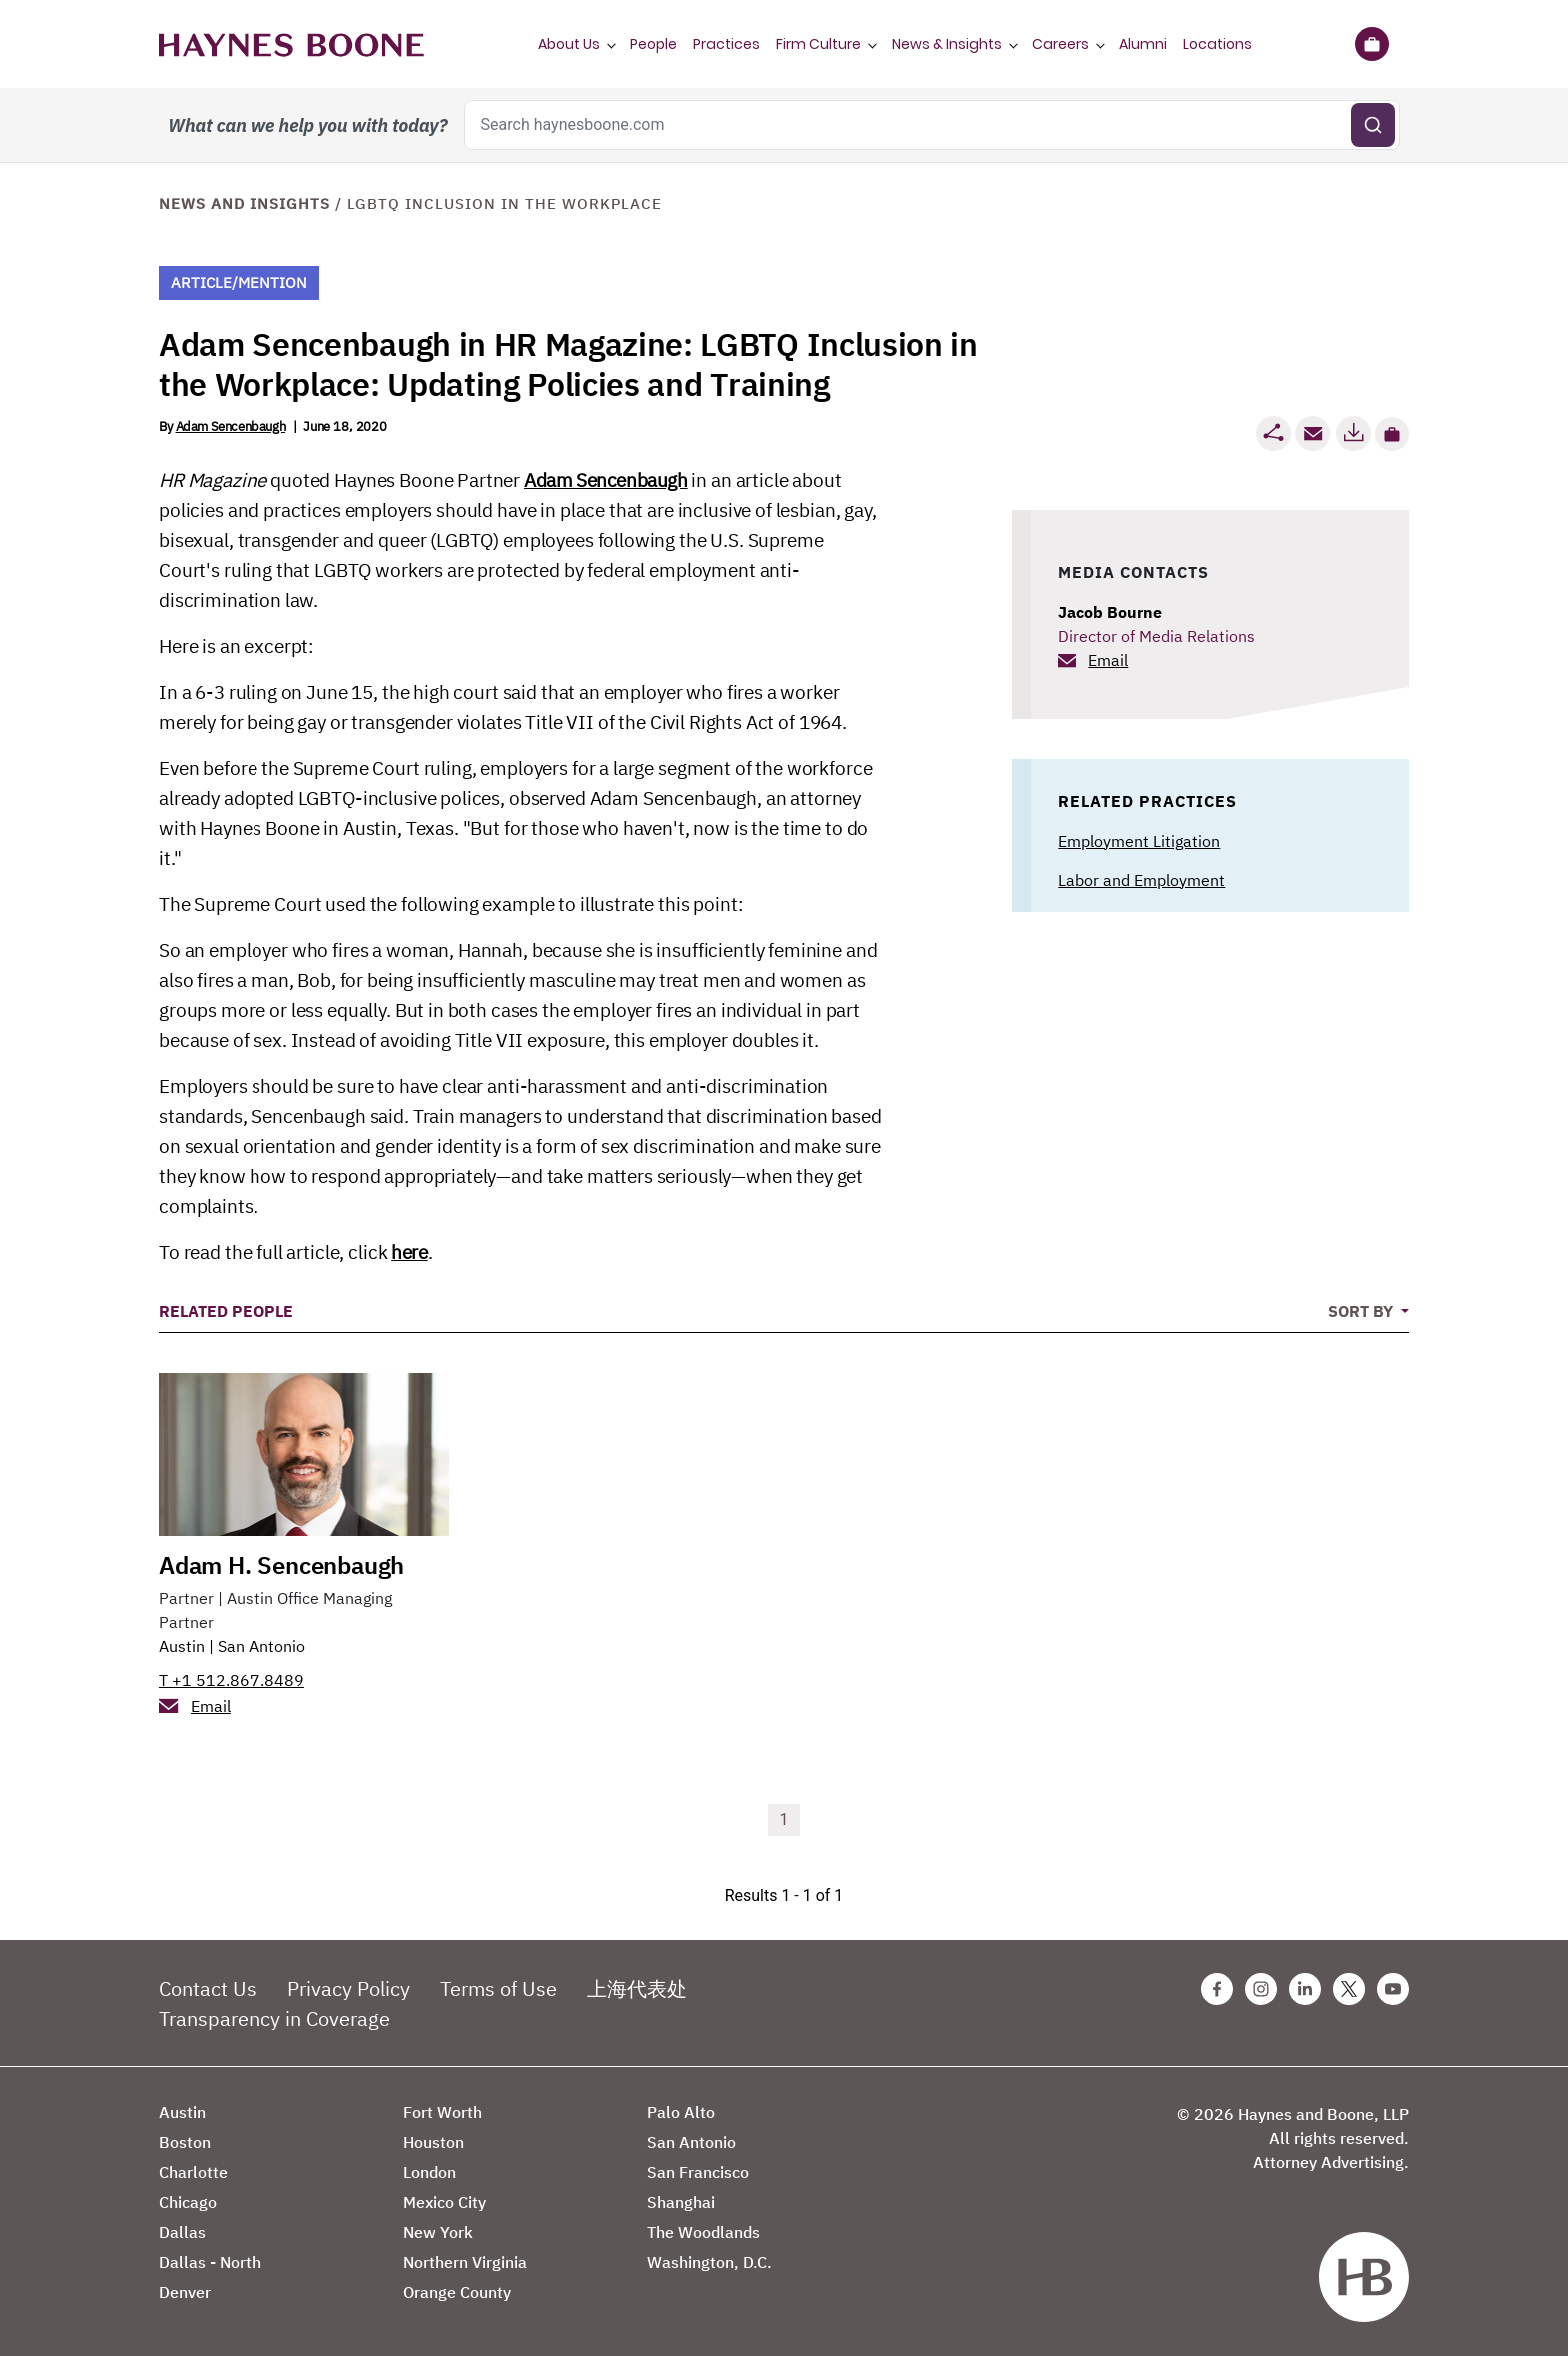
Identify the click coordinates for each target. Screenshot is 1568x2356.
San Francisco (698, 2172)
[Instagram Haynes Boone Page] (1261, 1989)
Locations (1217, 44)
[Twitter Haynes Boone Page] (1349, 1989)
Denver (185, 2292)
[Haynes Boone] (291, 44)
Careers (1060, 44)
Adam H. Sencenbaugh (281, 1565)
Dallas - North (210, 2262)
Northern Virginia (465, 2262)
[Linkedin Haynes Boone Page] (1305, 1989)
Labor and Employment (1141, 880)
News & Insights (947, 44)
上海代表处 (637, 1988)
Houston (433, 2142)
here (409, 1252)
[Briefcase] (1371, 44)
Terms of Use (498, 1988)
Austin (182, 1646)
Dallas (182, 2232)
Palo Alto (681, 2112)
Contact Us (208, 1988)
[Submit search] (1373, 125)
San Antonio (261, 1646)
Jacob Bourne (1110, 612)
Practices (726, 44)
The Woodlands (703, 2232)
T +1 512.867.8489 (231, 1680)
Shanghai (681, 2202)
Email (1108, 660)
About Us (569, 44)
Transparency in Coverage (274, 2018)
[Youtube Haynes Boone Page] (1393, 1989)
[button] (1392, 434)
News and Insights (244, 203)
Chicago (188, 2202)
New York (438, 2232)
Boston (185, 2142)
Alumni (1143, 44)
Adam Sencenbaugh (231, 426)
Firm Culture (818, 44)
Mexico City (444, 2202)
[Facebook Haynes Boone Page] (1217, 1989)
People (653, 44)
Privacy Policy (348, 1988)
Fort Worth (442, 2112)
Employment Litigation (1139, 841)
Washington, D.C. (709, 2262)
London (429, 2172)
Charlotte (193, 2172)
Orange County (457, 2292)
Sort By (1362, 1311)
